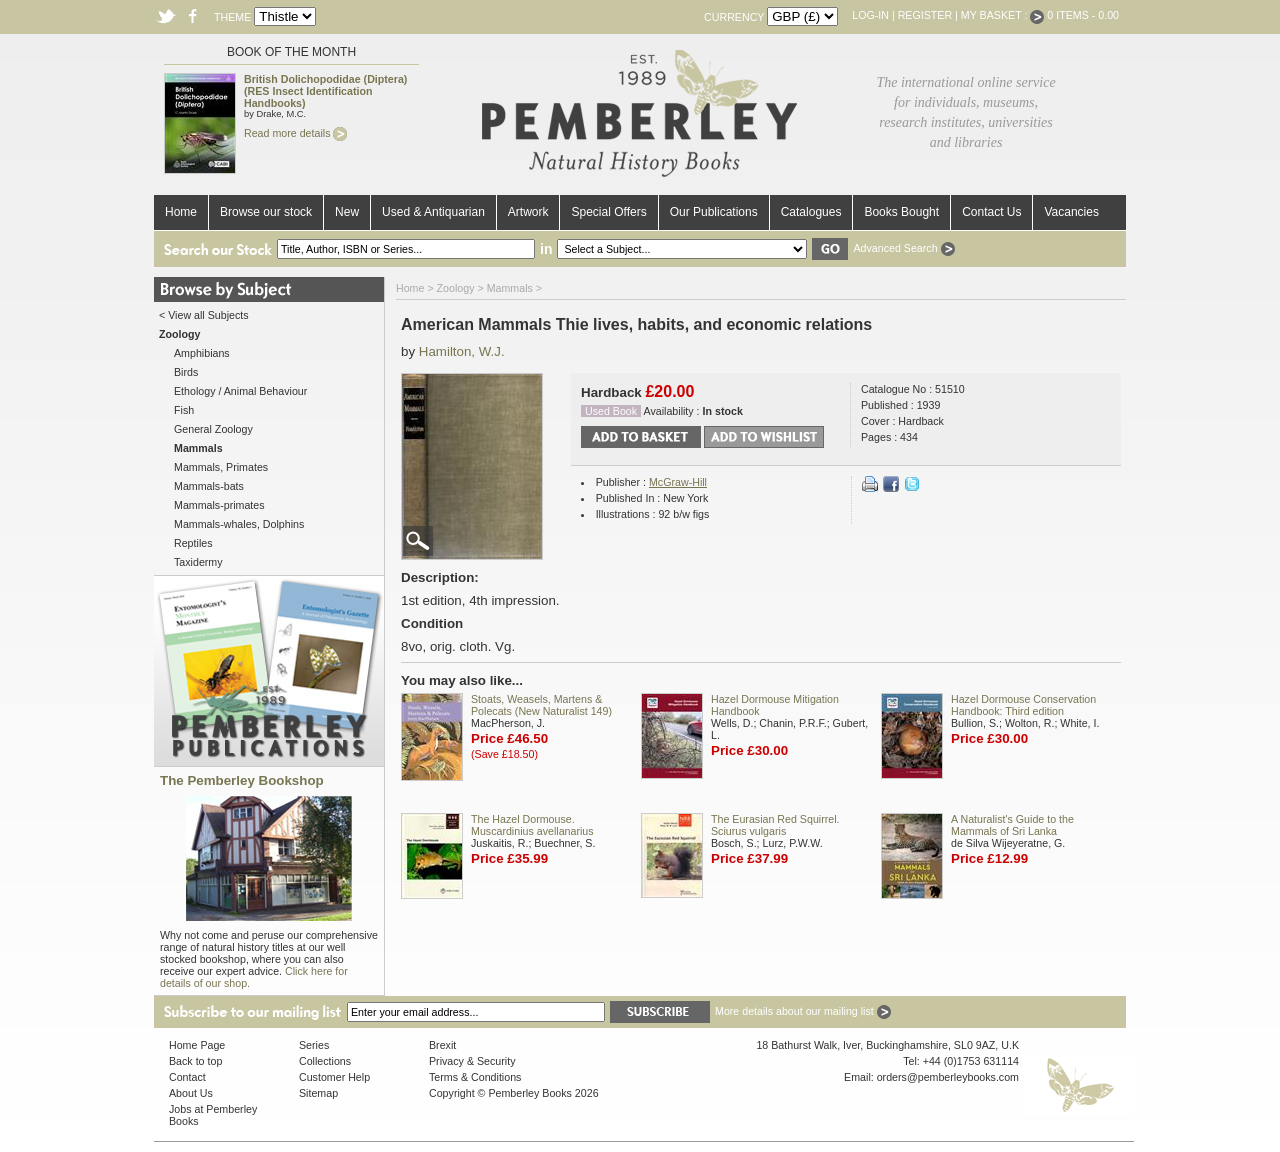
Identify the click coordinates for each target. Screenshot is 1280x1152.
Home (181, 212)
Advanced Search (903, 248)
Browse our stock (266, 212)
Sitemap (318, 1093)
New (347, 212)
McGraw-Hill (678, 482)
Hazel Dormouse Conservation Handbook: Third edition (1023, 705)
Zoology (456, 288)
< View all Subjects (204, 315)
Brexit (442, 1045)
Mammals (510, 288)
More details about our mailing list (803, 1011)
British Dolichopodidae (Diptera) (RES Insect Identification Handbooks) (325, 91)
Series (314, 1045)
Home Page (197, 1045)
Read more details (295, 133)
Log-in (870, 15)
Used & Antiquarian (433, 212)
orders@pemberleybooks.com (948, 1077)
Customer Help (334, 1077)
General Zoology (213, 429)
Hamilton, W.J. (462, 351)
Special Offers (608, 212)
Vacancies (1071, 212)
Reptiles (193, 543)
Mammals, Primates (221, 467)
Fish (184, 410)
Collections (325, 1061)
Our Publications (714, 212)
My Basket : (1003, 15)
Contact (187, 1077)
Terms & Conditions (475, 1077)
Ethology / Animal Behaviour (240, 391)
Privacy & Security (472, 1061)
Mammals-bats (209, 486)
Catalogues (811, 212)
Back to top (195, 1061)
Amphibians (202, 353)
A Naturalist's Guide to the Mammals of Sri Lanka (1012, 825)
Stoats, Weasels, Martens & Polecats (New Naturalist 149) (541, 705)
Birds (186, 372)
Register (925, 15)
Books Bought (901, 212)
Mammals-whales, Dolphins (239, 524)
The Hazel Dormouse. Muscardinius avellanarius (532, 825)
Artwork (528, 212)
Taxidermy (198, 562)
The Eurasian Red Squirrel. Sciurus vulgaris (775, 825)
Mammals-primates (219, 505)
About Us (191, 1093)
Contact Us (991, 212)
